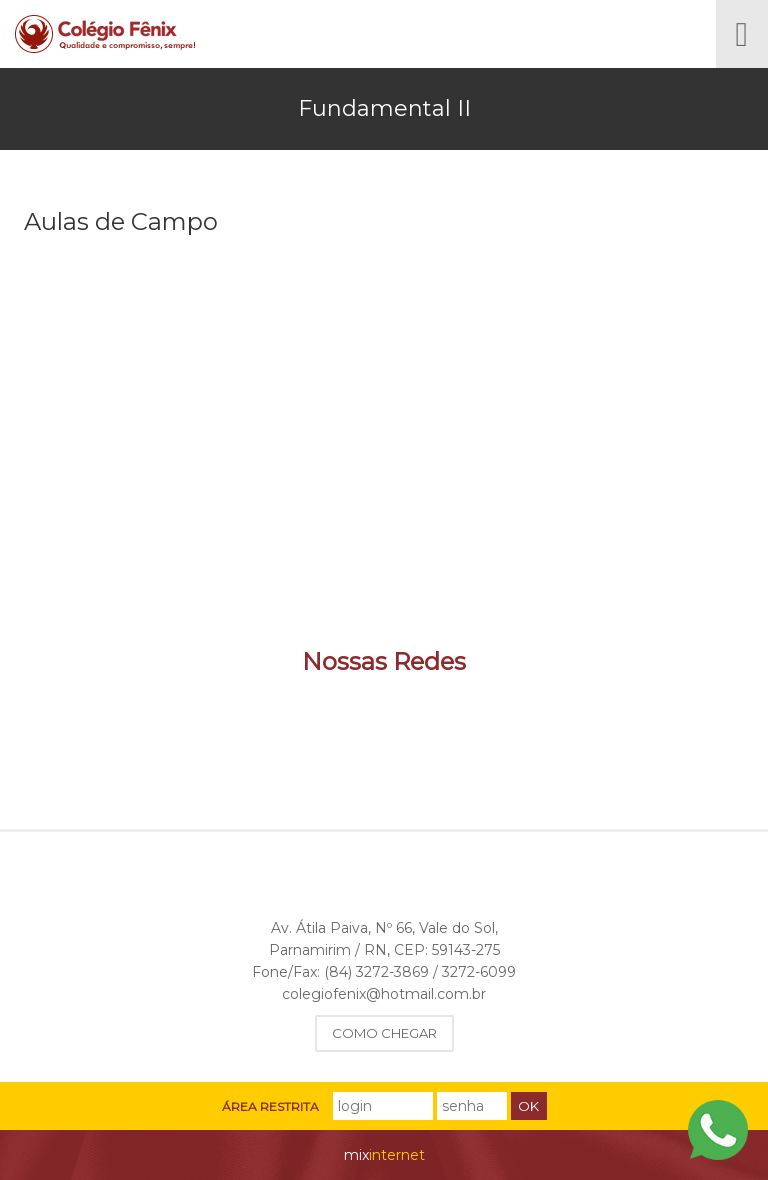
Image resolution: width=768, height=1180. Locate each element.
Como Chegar (384, 1033)
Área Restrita (270, 1107)
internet (384, 1155)
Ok (528, 1106)
